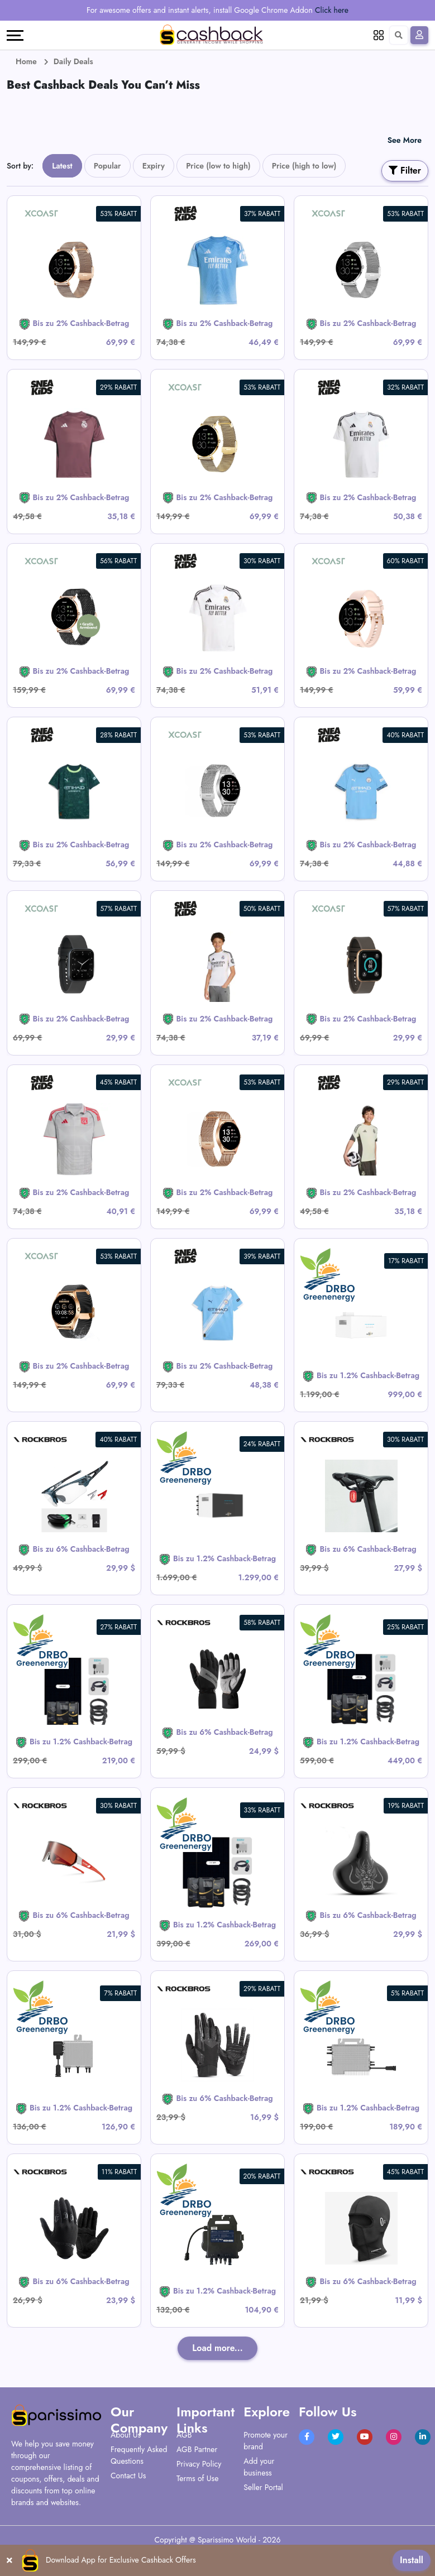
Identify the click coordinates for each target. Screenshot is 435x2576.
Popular (107, 165)
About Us (126, 2434)
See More (405, 140)
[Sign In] (419, 35)
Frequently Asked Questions (139, 2455)
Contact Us (128, 2475)
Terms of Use (197, 2478)
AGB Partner (196, 2449)
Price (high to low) (304, 165)
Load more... (217, 2348)
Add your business (258, 2466)
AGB (184, 2434)
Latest (62, 165)
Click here (331, 10)
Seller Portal (263, 2487)
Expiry (153, 165)
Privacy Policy (198, 2463)
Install (411, 2560)
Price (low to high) (218, 165)
